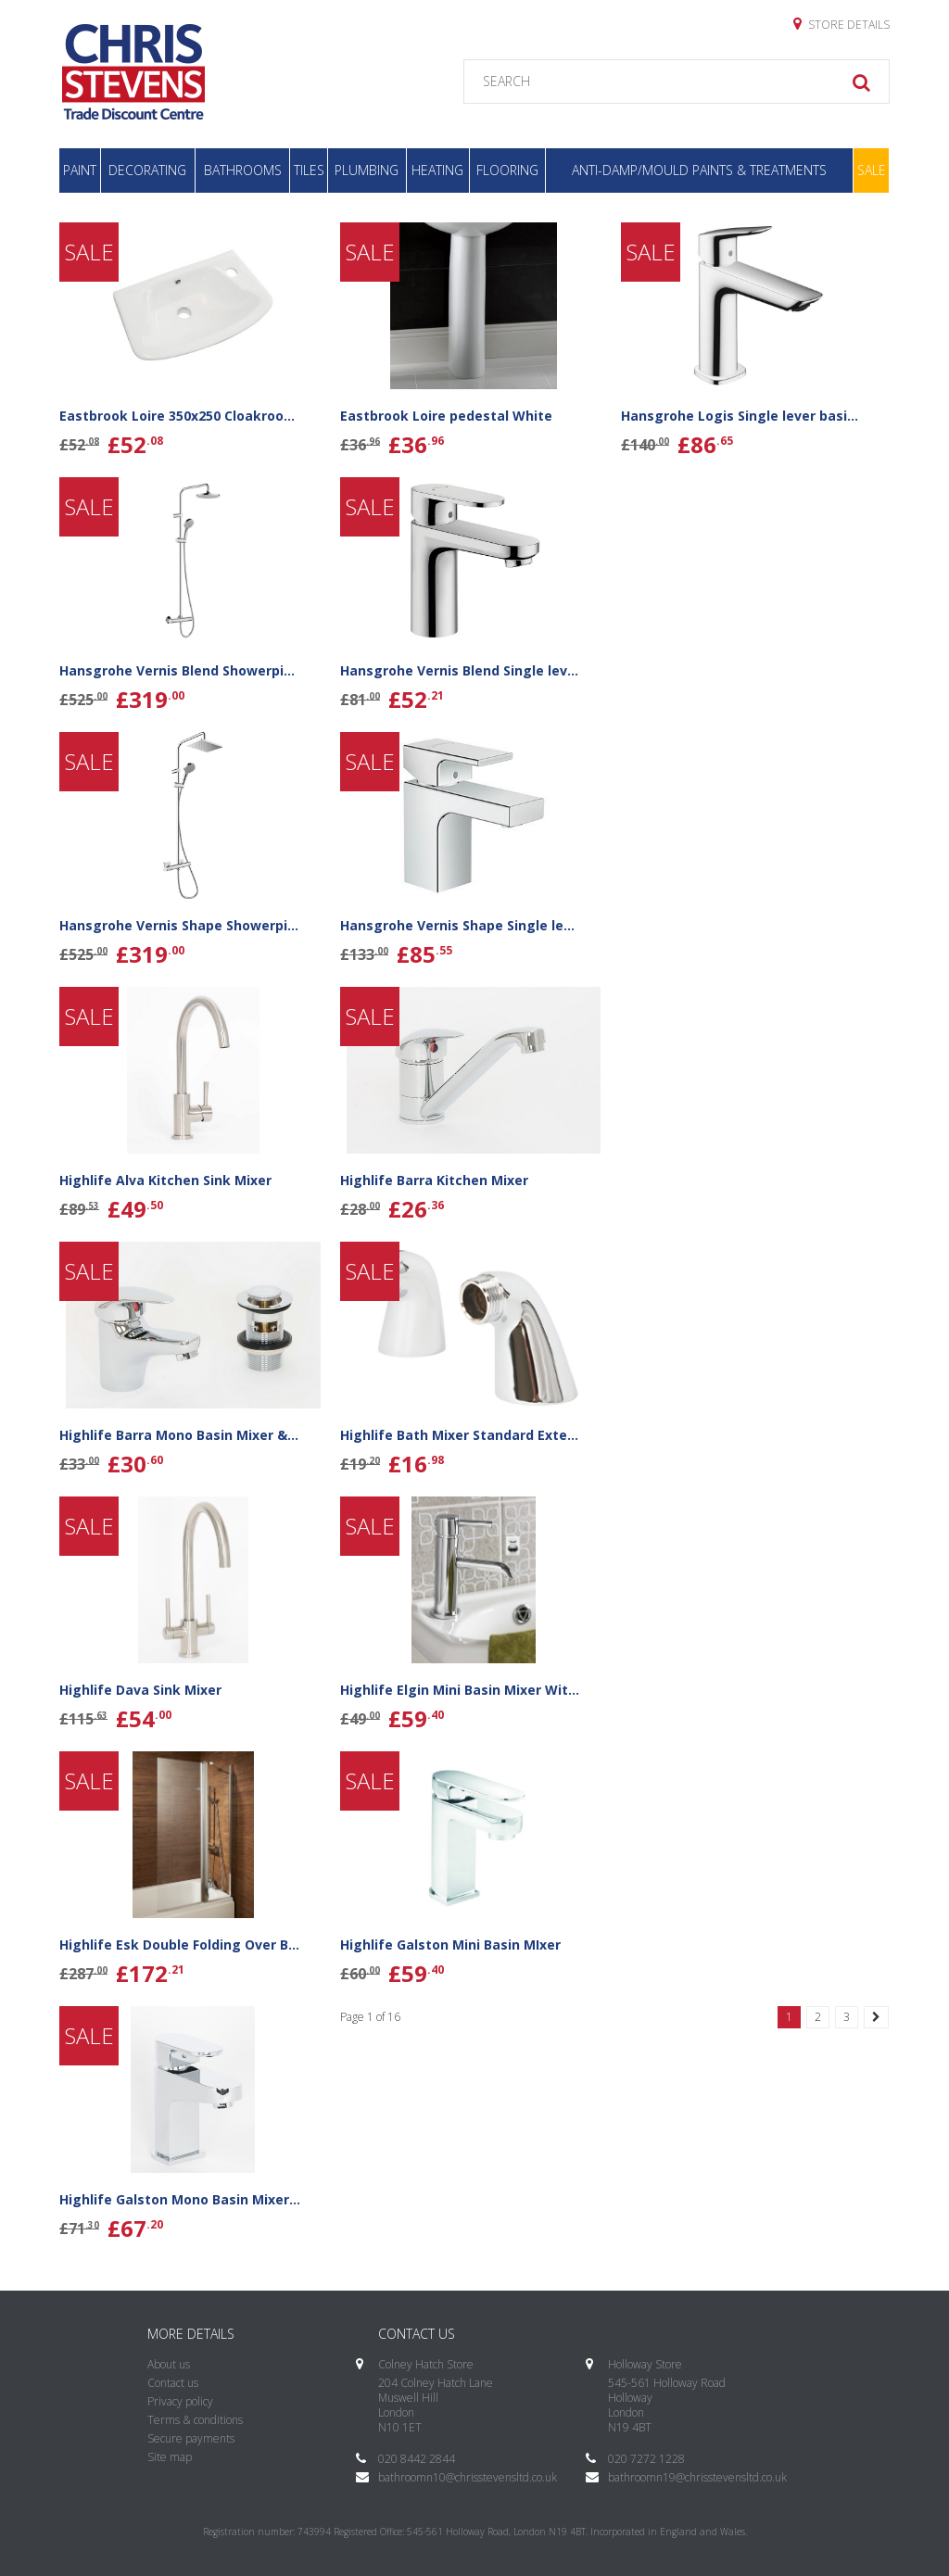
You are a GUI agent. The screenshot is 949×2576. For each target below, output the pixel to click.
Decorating (147, 170)
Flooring (507, 170)
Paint (79, 170)
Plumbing (367, 170)
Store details (841, 24)
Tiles (309, 170)
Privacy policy (180, 2401)
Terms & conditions (195, 2420)
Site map (169, 2457)
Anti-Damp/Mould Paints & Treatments (699, 170)
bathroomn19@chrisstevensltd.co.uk (697, 2477)
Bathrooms (243, 170)
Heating (437, 170)
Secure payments (190, 2438)
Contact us (172, 2383)
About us (168, 2364)
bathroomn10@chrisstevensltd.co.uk (467, 2477)
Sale (871, 170)
